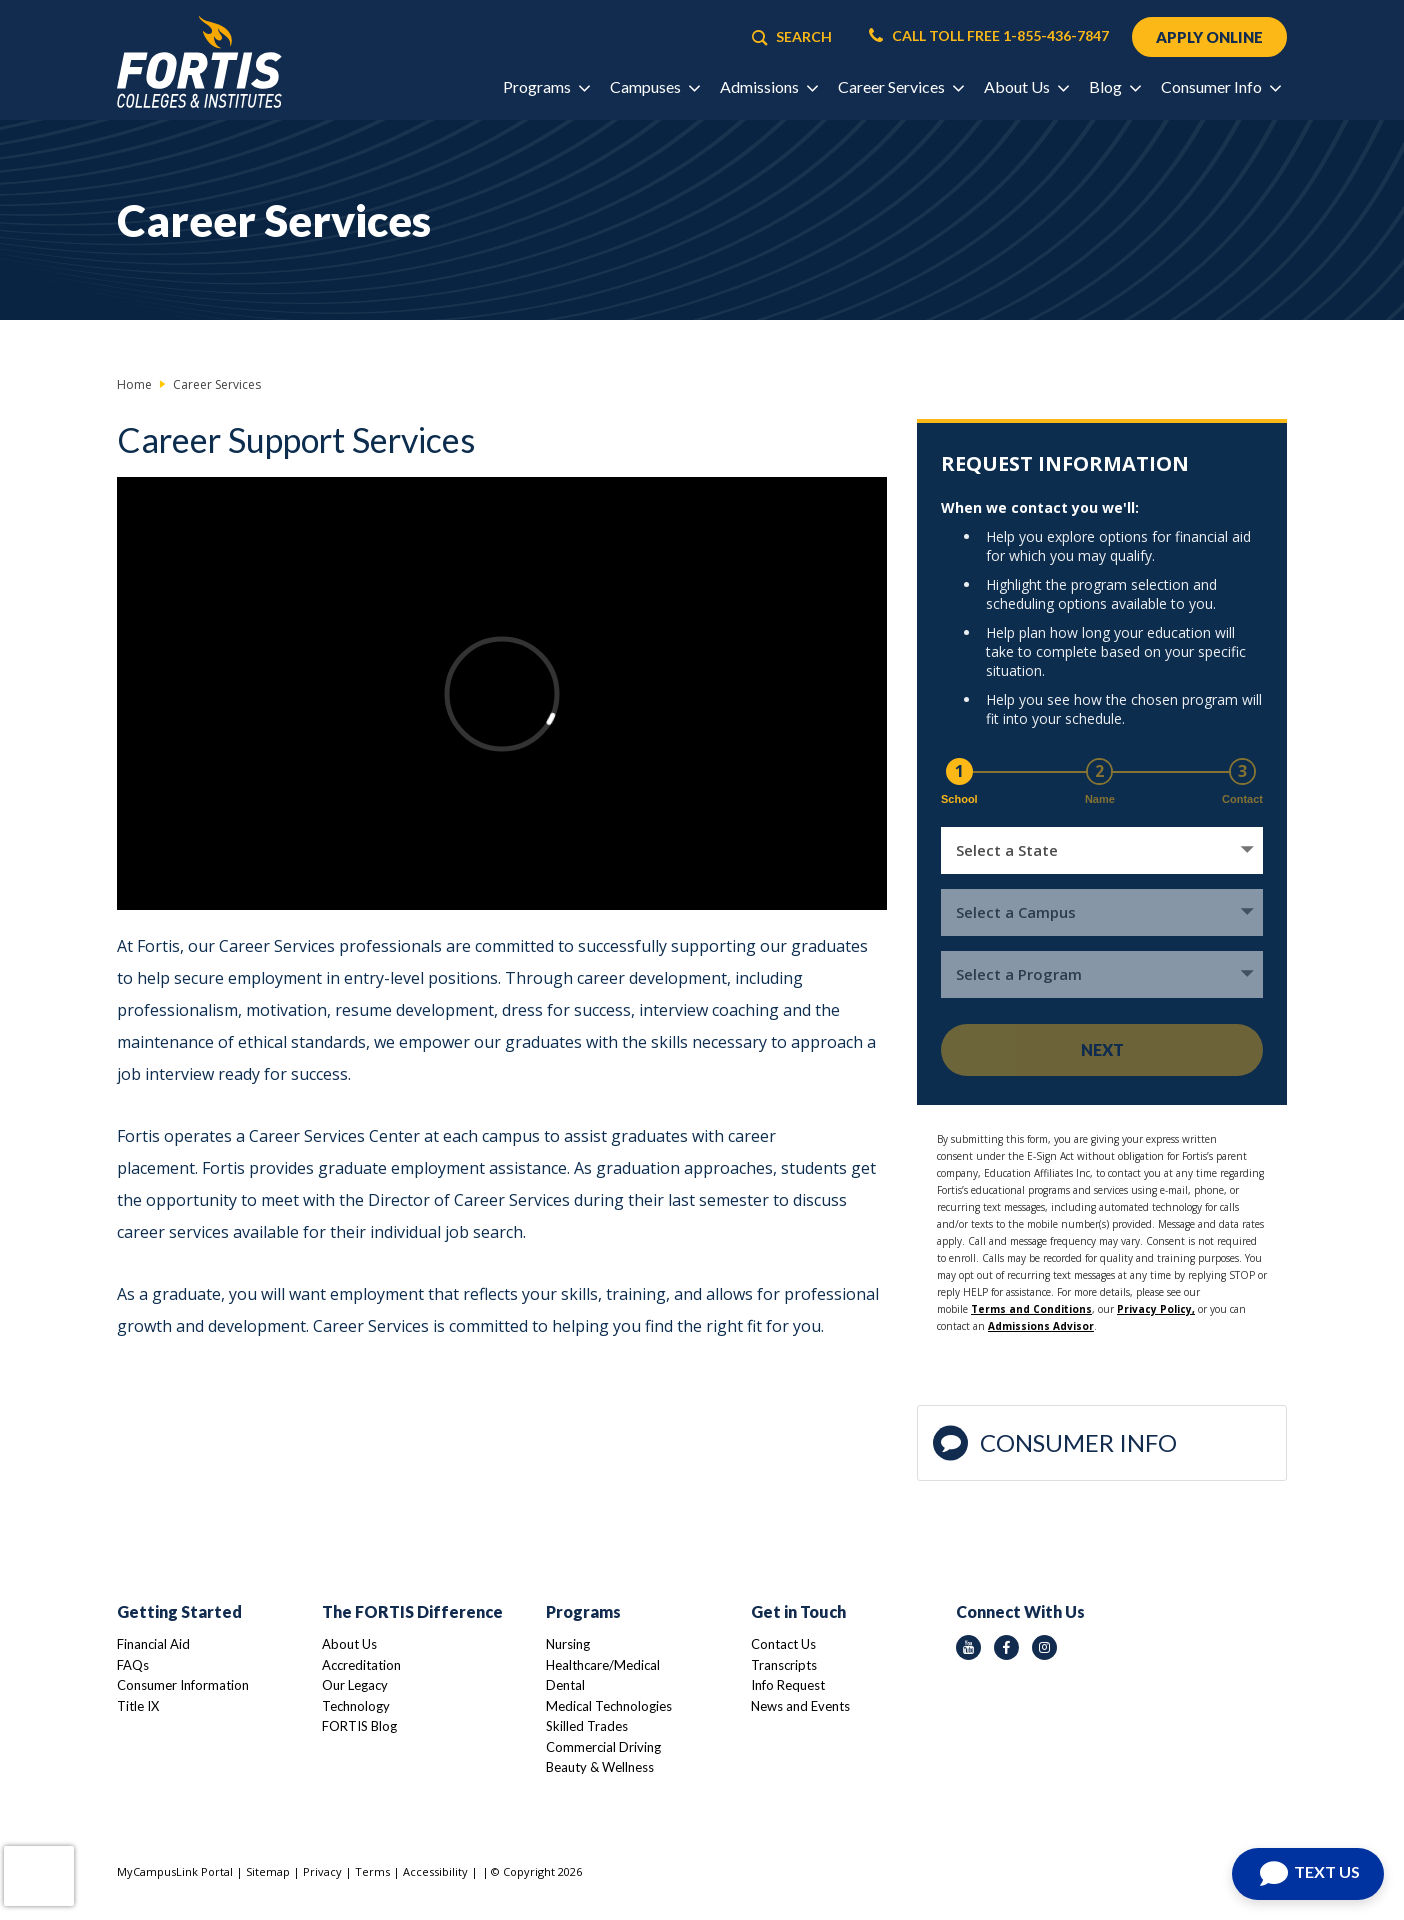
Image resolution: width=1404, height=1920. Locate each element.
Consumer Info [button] (1220, 86)
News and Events (800, 1706)
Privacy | (329, 1871)
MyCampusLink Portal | (181, 1871)
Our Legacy (355, 1685)
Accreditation (361, 1665)
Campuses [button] (654, 86)
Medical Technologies (609, 1706)
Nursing (568, 1644)
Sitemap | (274, 1871)
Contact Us (783, 1644)
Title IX (138, 1706)
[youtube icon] (968, 1647)
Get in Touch (798, 1611)
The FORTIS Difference (412, 1611)
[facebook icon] (1006, 1647)
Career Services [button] (900, 86)
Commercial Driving (603, 1747)
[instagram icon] (1044, 1647)
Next (1102, 1049)
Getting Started (179, 1611)
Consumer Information (183, 1685)
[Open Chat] (1308, 1874)
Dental (565, 1685)
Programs (583, 1611)
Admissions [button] (768, 86)
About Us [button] (1026, 86)
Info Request (788, 1685)
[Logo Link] (199, 62)
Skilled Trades (587, 1726)
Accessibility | (440, 1871)
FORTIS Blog (359, 1726)
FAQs (133, 1665)
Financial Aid (153, 1644)
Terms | (379, 1871)
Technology (356, 1706)
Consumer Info (1055, 1443)
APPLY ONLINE (1209, 37)
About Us (349, 1644)
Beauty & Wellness (600, 1767)
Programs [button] (546, 86)
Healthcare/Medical (603, 1665)
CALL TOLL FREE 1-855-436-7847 (989, 36)
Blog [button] (1114, 86)
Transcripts (784, 1665)
